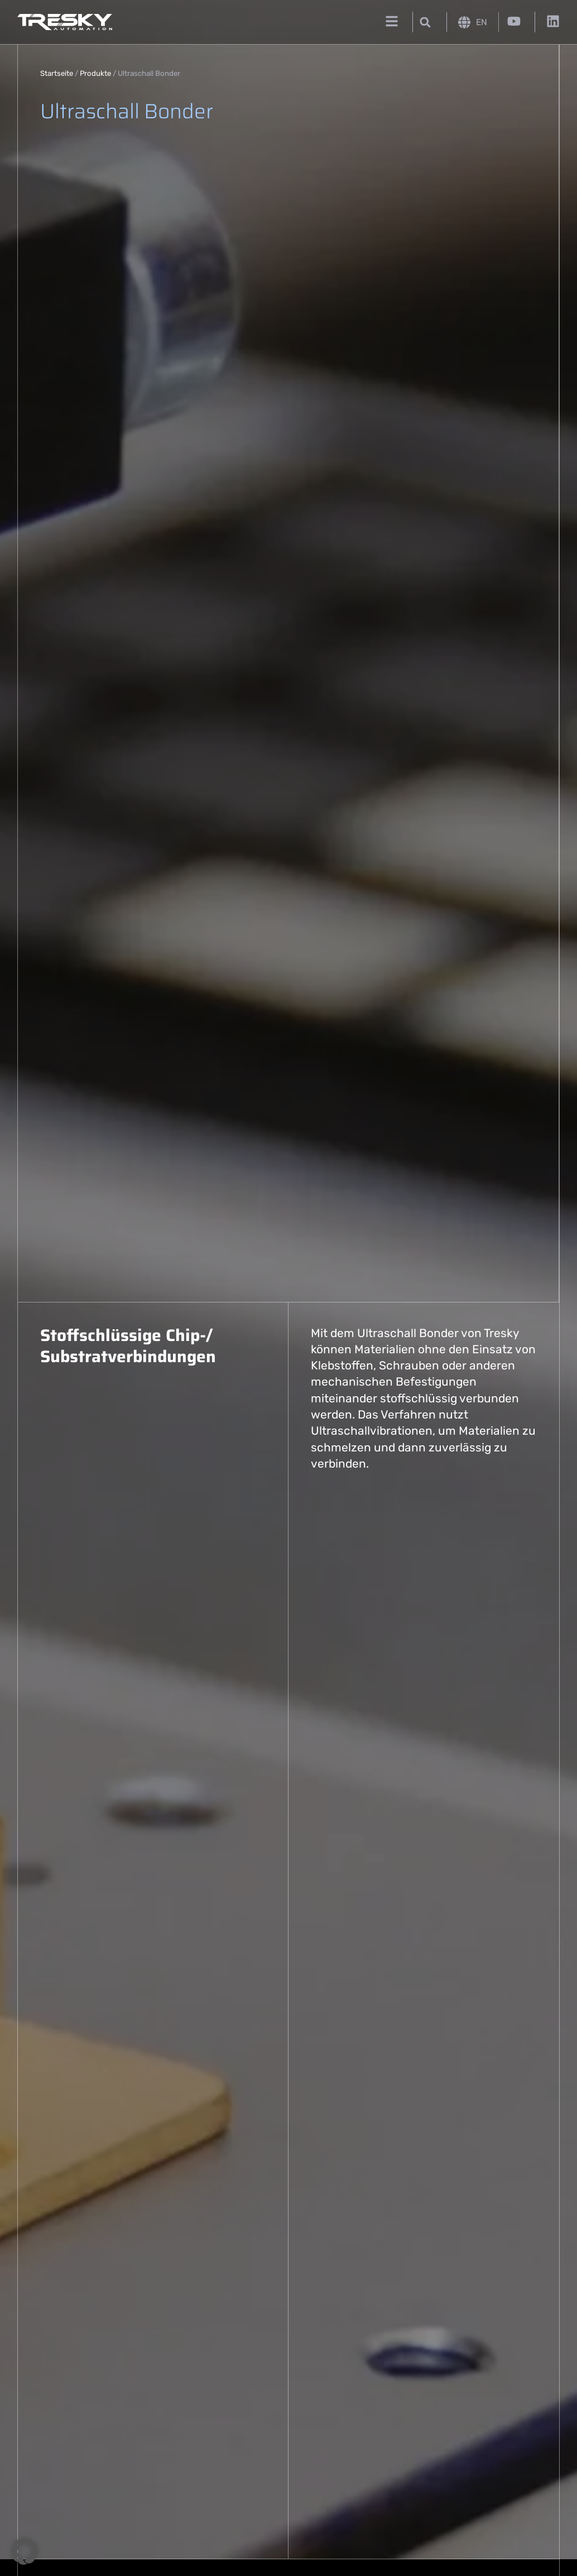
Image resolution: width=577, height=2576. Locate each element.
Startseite (56, 73)
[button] (425, 22)
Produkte (95, 73)
